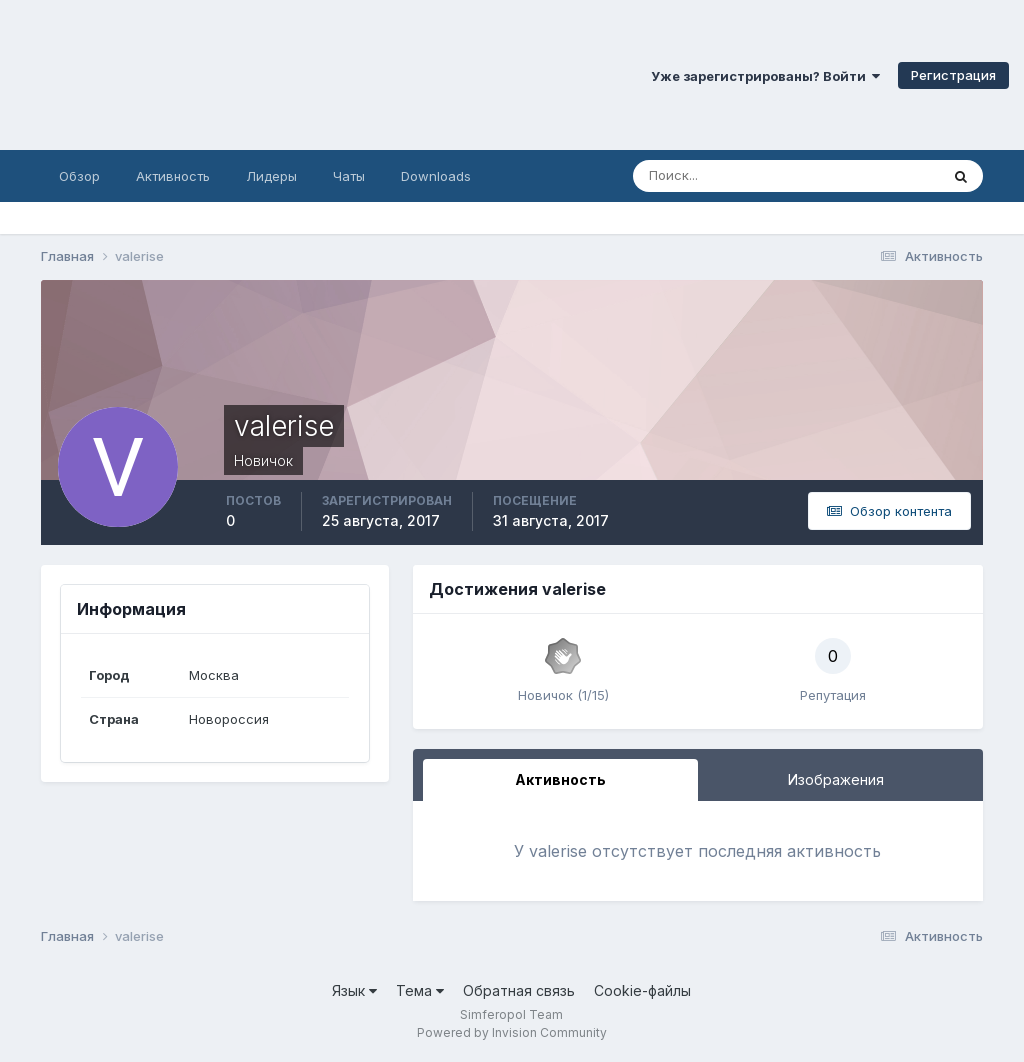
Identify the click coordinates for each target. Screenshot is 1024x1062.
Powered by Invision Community (512, 1032)
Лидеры (271, 176)
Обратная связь (519, 990)
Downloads (436, 176)
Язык (354, 990)
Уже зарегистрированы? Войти (765, 76)
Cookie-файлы (642, 990)
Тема (420, 990)
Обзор (79, 176)
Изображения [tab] (836, 779)
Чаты (349, 176)
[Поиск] (700, 176)
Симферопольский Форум (275, 75)
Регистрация (953, 75)
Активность (173, 176)
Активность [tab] (560, 779)
